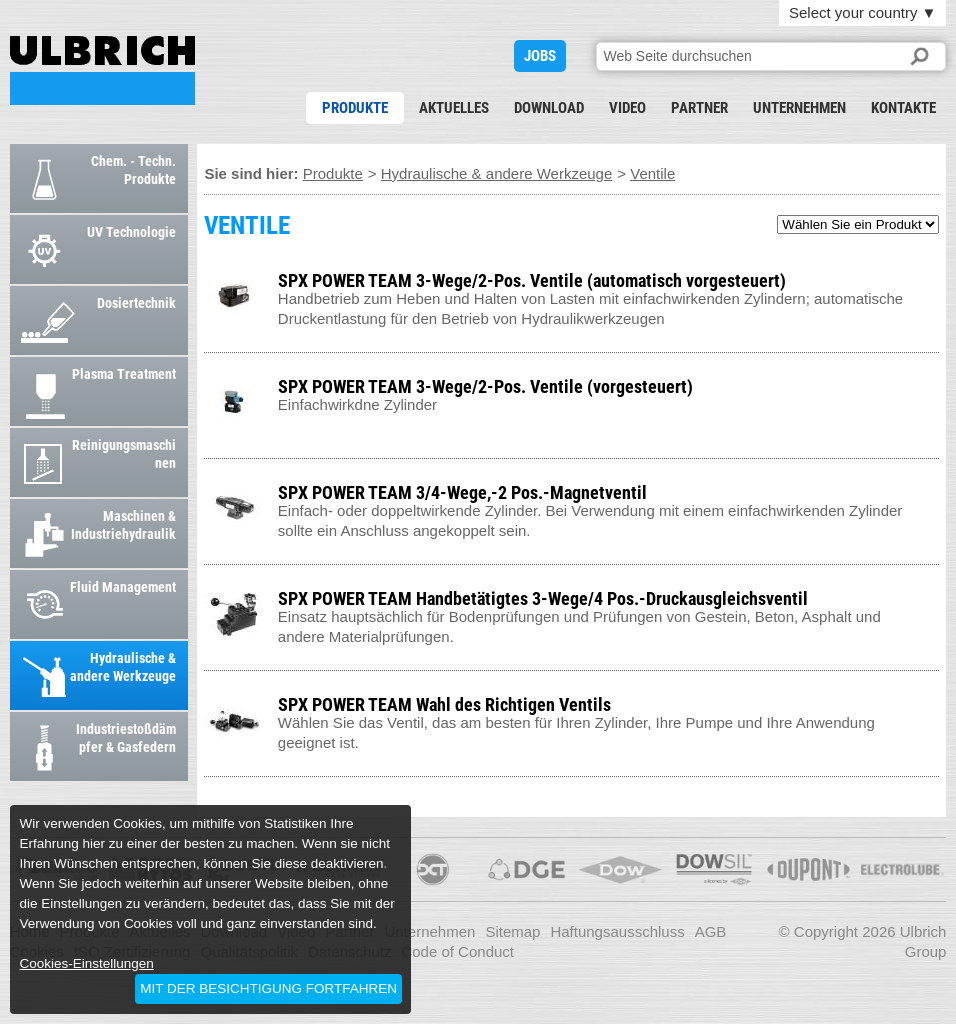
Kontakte (903, 108)
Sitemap (512, 931)
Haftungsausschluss (617, 931)
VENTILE (102, 70)
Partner (699, 108)
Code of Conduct (457, 951)
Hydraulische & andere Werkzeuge (497, 173)
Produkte (355, 108)
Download (549, 108)
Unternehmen (799, 108)
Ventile (652, 173)
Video (627, 108)
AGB (711, 931)
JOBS (540, 56)
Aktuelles (454, 108)
